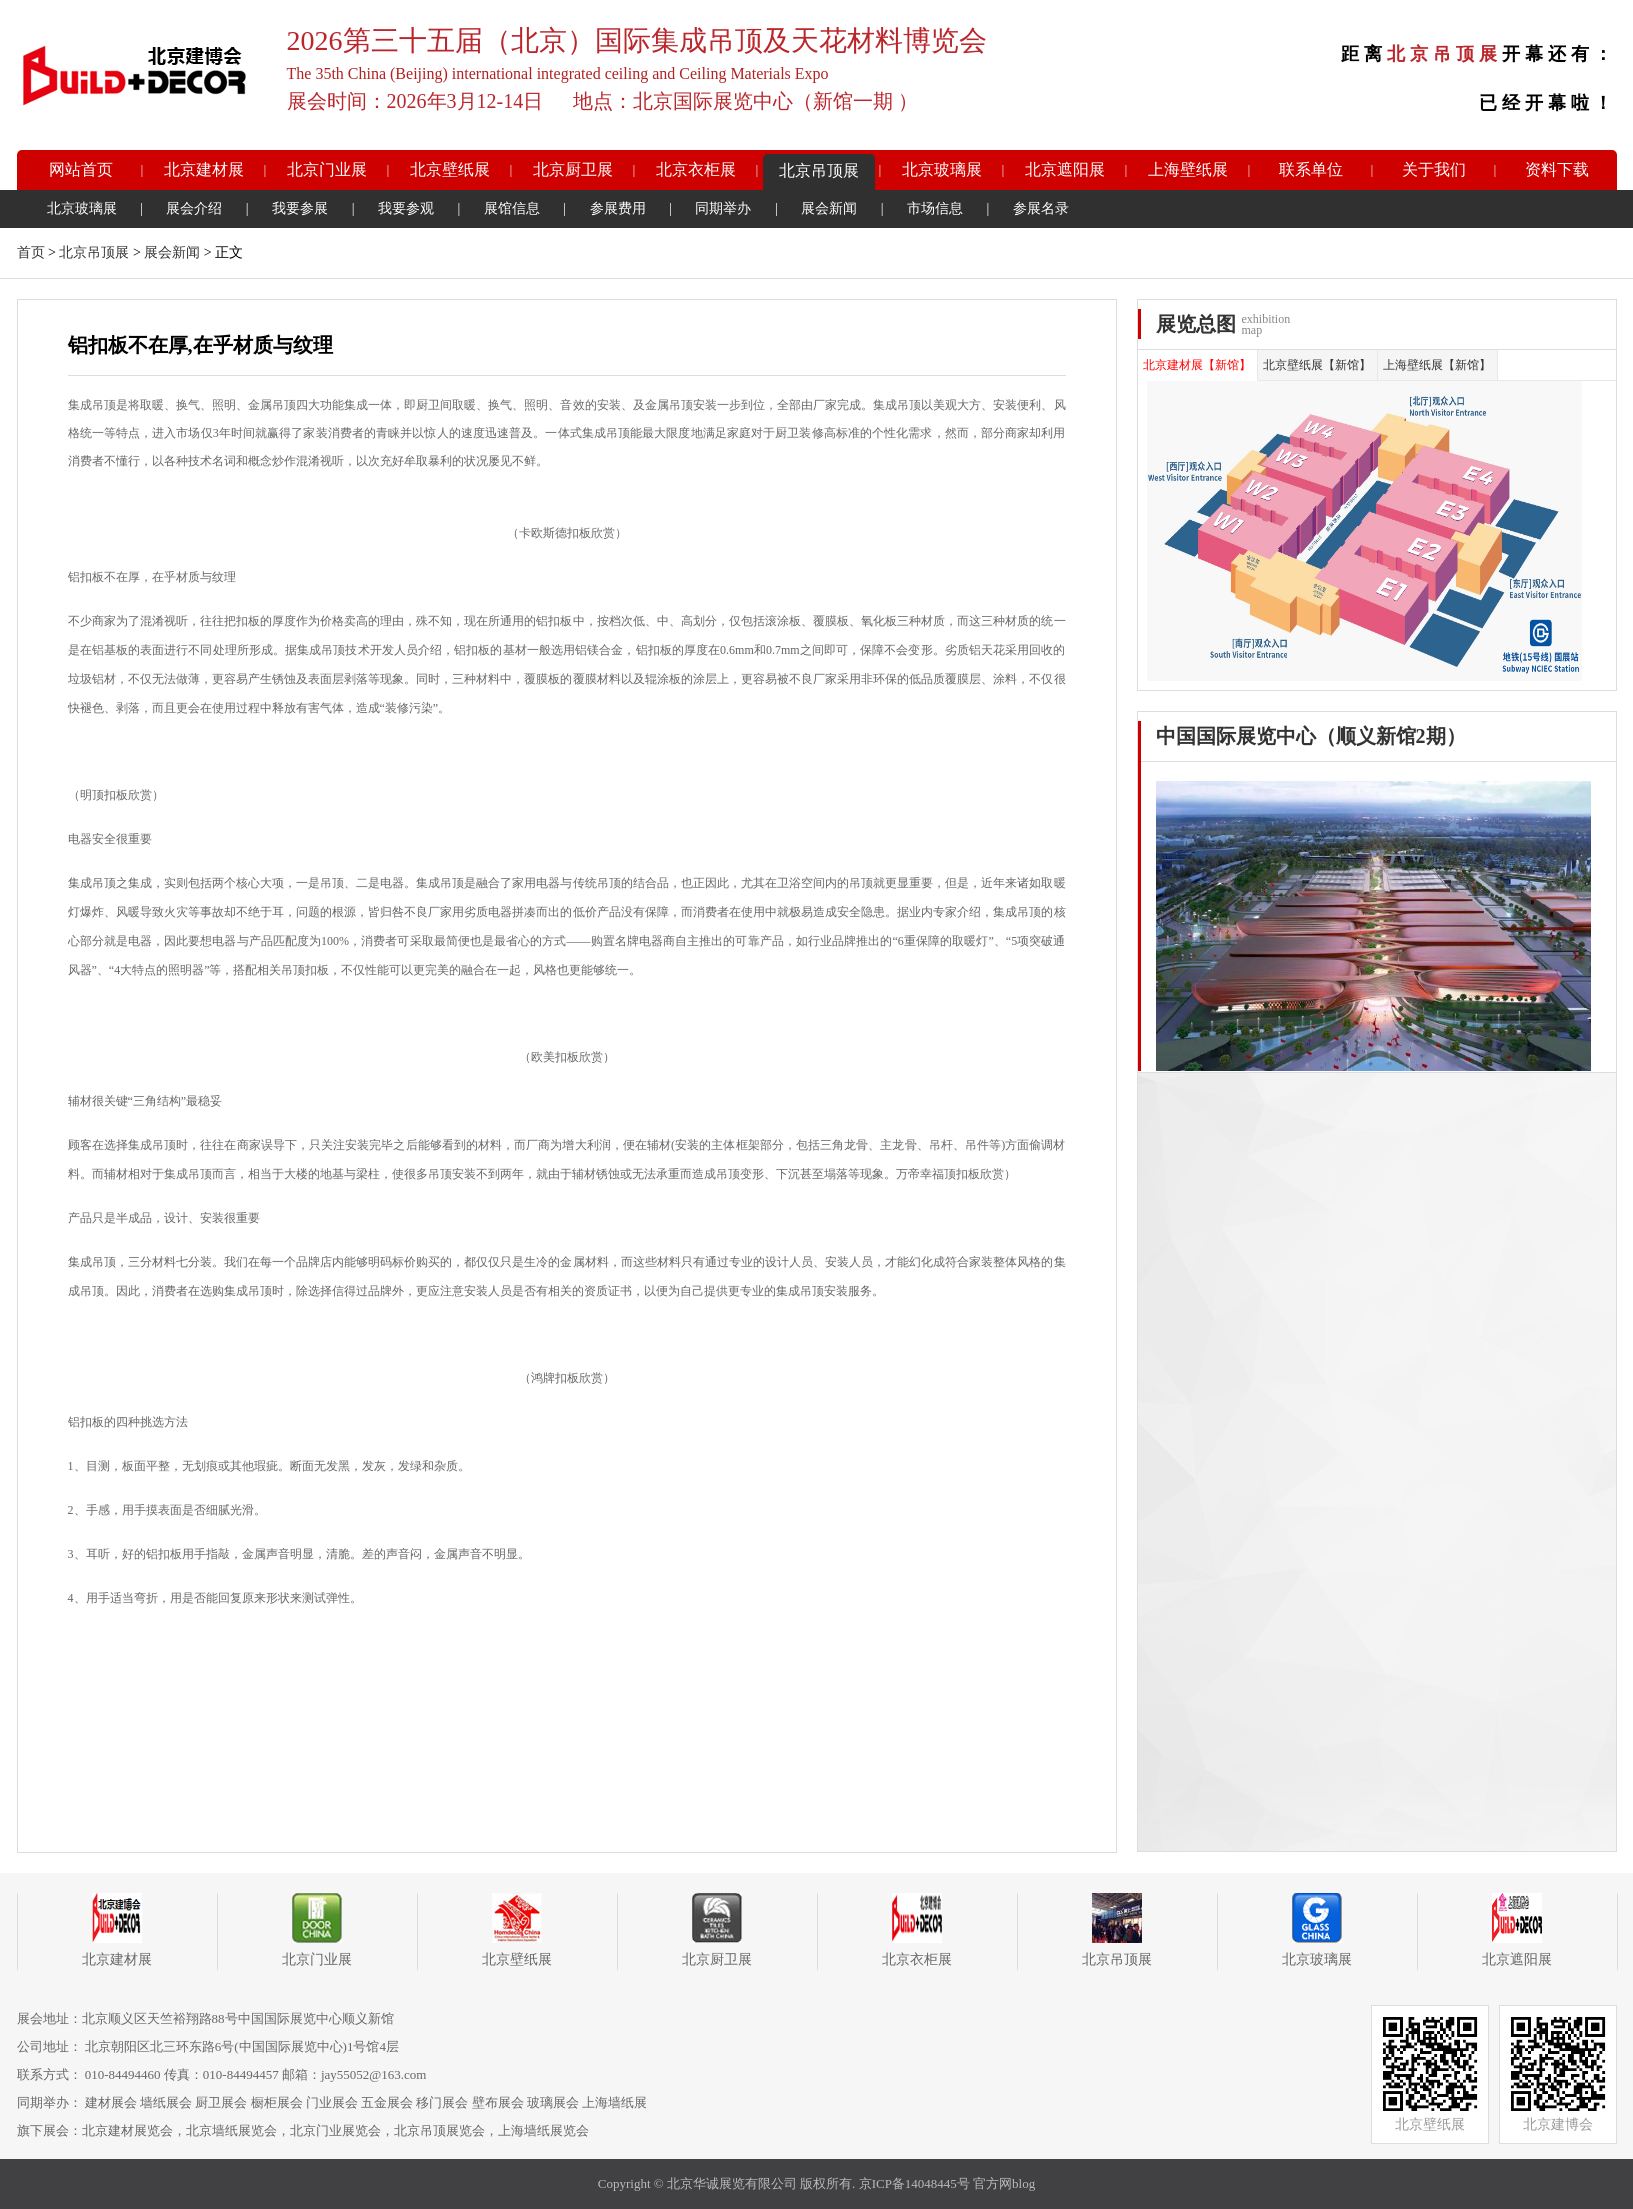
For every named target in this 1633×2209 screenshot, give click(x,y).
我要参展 (300, 208)
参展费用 (618, 208)
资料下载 (1557, 169)
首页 (31, 252)
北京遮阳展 (1065, 169)
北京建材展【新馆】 (1197, 365)
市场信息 (935, 208)
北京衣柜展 (696, 169)
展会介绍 (194, 208)
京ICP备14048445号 (914, 2183)
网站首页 (81, 169)
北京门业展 (327, 169)
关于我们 (1434, 169)
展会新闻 (829, 208)
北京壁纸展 (450, 169)
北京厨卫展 (573, 169)
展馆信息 (512, 208)
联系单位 (1311, 169)
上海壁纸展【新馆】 (1437, 365)
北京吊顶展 (819, 170)
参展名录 (1041, 208)
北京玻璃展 (942, 169)
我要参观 (406, 208)
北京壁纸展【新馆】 (1317, 365)
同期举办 (723, 208)
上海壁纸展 (1188, 169)
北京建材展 (204, 169)
